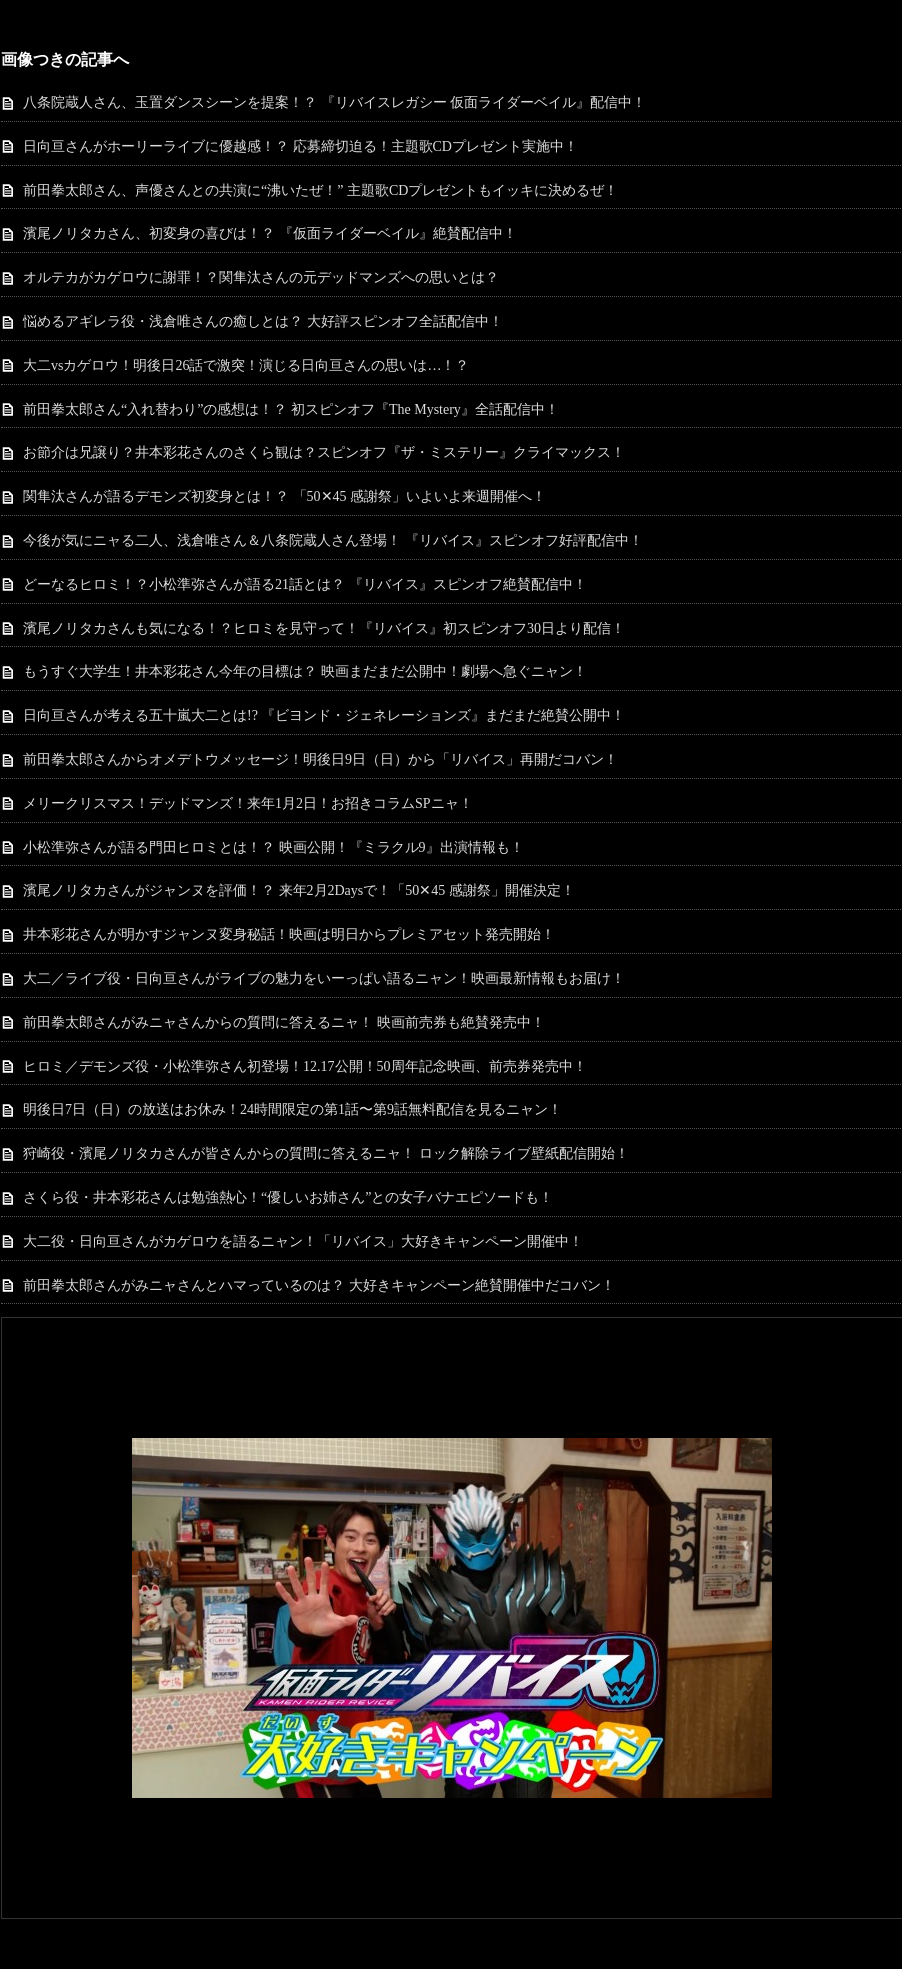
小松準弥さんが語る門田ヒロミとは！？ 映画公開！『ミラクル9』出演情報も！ (273, 847)
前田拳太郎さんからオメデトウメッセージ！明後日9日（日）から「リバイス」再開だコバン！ (320, 759)
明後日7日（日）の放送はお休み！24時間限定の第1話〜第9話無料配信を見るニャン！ (292, 1109)
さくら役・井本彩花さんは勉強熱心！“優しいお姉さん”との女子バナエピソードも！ (288, 1197)
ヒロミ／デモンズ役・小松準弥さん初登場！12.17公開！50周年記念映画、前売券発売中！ (305, 1066)
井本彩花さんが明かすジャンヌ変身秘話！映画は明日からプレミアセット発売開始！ (289, 934)
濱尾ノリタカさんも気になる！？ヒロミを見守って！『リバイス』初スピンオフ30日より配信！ (324, 628)
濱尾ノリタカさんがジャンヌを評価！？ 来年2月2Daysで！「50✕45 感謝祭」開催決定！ (299, 890)
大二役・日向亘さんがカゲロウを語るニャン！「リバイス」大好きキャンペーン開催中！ (303, 1241)
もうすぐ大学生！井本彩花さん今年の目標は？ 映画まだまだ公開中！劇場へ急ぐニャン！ (305, 671)
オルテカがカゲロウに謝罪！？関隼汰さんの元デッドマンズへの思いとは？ (261, 277)
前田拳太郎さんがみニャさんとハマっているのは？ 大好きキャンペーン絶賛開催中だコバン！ (319, 1285)
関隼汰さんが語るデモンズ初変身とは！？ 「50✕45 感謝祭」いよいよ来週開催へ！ (284, 496)
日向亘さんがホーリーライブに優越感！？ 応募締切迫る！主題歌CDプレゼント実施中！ (300, 146)
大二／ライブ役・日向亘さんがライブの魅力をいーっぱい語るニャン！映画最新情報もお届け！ (324, 978)
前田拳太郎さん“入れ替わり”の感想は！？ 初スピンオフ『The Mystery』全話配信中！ (291, 409)
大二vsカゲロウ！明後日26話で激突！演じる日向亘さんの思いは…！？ (246, 365)
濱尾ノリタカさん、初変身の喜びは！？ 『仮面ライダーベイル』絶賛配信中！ (270, 233)
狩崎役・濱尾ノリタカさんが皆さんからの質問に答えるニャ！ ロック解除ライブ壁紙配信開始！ (326, 1153)
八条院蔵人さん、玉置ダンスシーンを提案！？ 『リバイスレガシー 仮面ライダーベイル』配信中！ (334, 102)
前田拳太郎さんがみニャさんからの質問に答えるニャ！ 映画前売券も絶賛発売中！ (284, 1022)
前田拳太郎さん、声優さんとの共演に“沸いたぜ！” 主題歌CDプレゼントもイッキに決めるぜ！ (320, 190)
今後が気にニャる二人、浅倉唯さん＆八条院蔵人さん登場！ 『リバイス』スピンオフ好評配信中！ (333, 540)
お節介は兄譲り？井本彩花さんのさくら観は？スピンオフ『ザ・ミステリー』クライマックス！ (324, 452)
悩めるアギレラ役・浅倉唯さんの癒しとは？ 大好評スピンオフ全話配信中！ (263, 321)
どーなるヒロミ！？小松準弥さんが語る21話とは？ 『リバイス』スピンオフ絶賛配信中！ (305, 584)
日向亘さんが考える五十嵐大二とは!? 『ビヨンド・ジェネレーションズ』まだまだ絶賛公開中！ (324, 715)
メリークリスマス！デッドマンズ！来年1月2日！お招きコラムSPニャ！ (248, 803)
